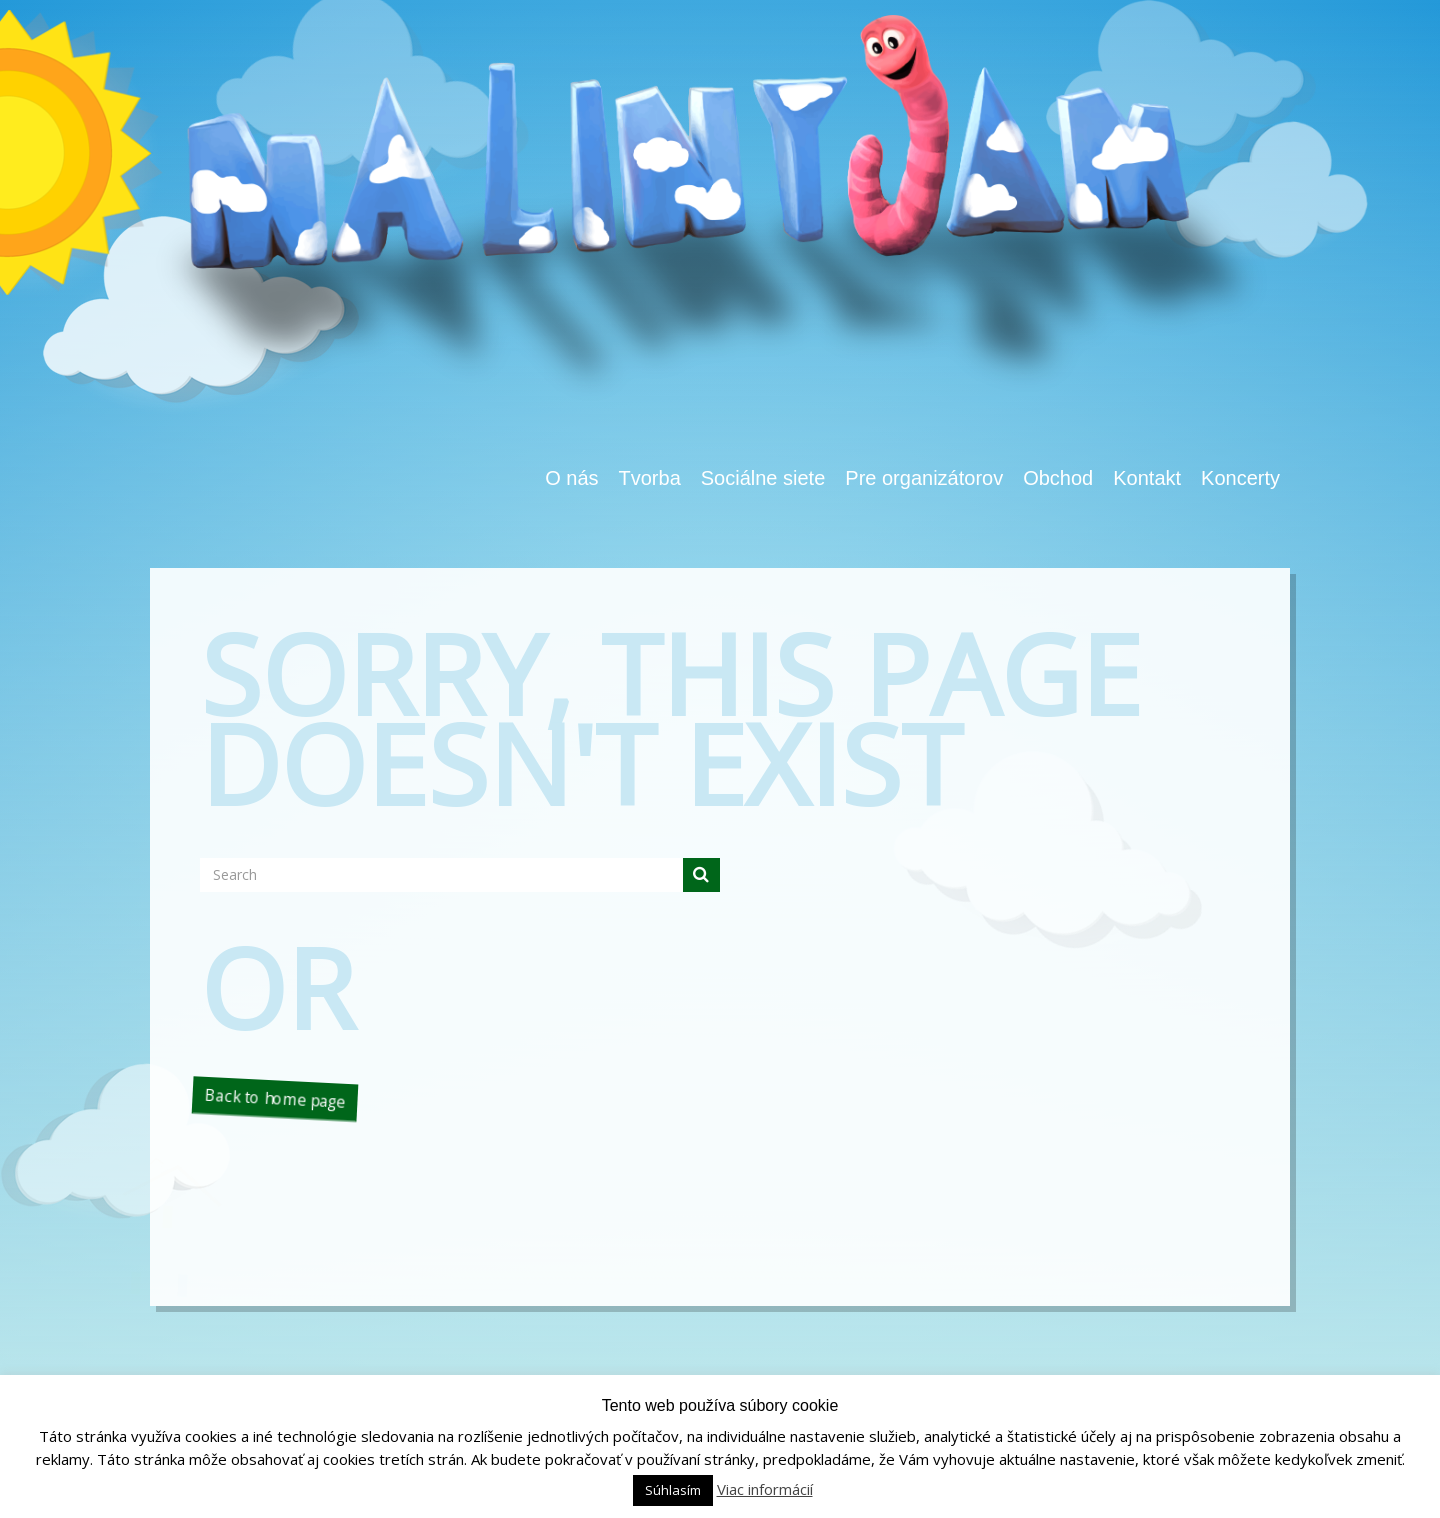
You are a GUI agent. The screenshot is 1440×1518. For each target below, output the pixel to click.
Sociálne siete (763, 478)
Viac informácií (765, 1489)
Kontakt (1147, 478)
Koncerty (1240, 478)
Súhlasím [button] (673, 1490)
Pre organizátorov (924, 478)
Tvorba (650, 478)
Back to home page (274, 1097)
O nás (571, 478)
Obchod (1058, 478)
